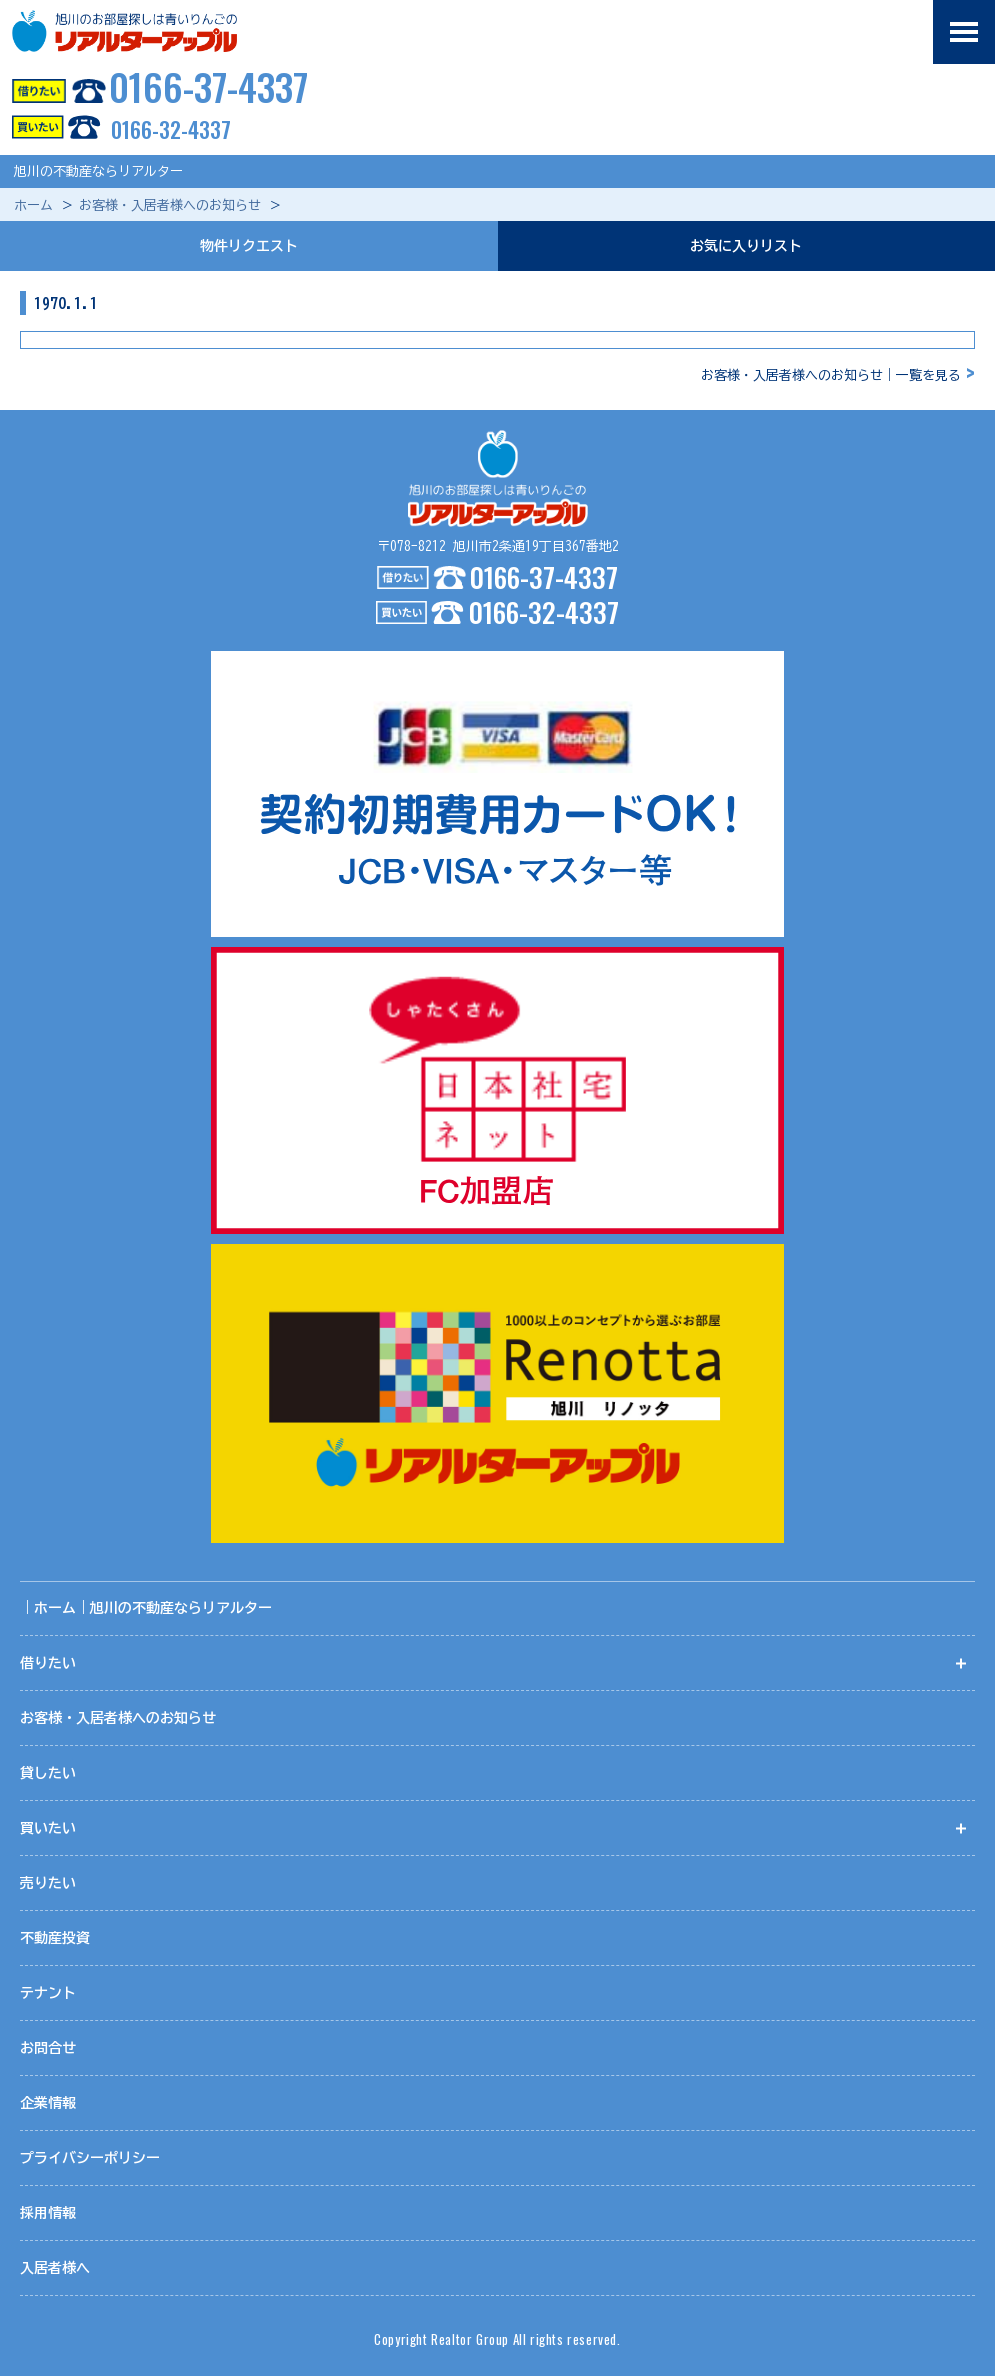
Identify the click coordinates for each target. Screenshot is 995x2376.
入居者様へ (55, 2268)
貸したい (48, 1773)
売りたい (48, 1883)
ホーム (33, 205)
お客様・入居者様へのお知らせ (170, 205)
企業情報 (48, 2103)
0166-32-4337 (115, 129)
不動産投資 (55, 1938)
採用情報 (48, 2213)
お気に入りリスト (746, 246)
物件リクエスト (249, 246)
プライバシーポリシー (90, 2158)
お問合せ (48, 2048)
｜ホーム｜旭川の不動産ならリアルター (146, 1608)
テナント (48, 1993)
